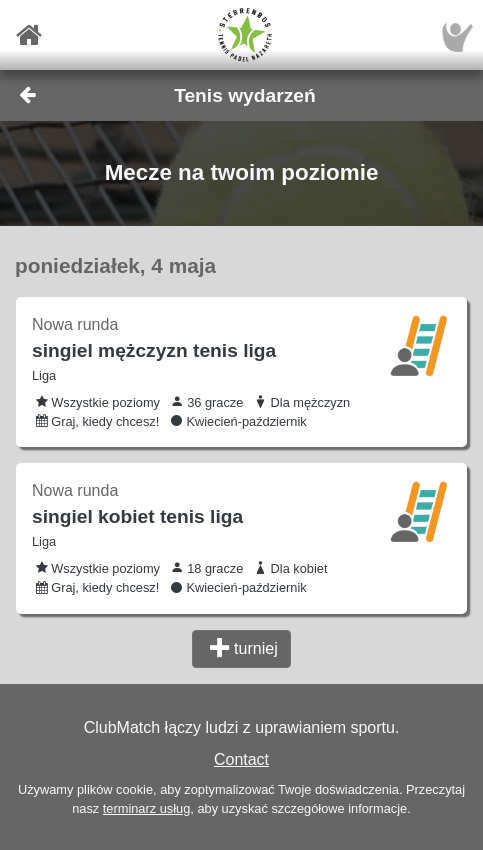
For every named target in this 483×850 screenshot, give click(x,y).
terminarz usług (146, 808)
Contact (241, 759)
